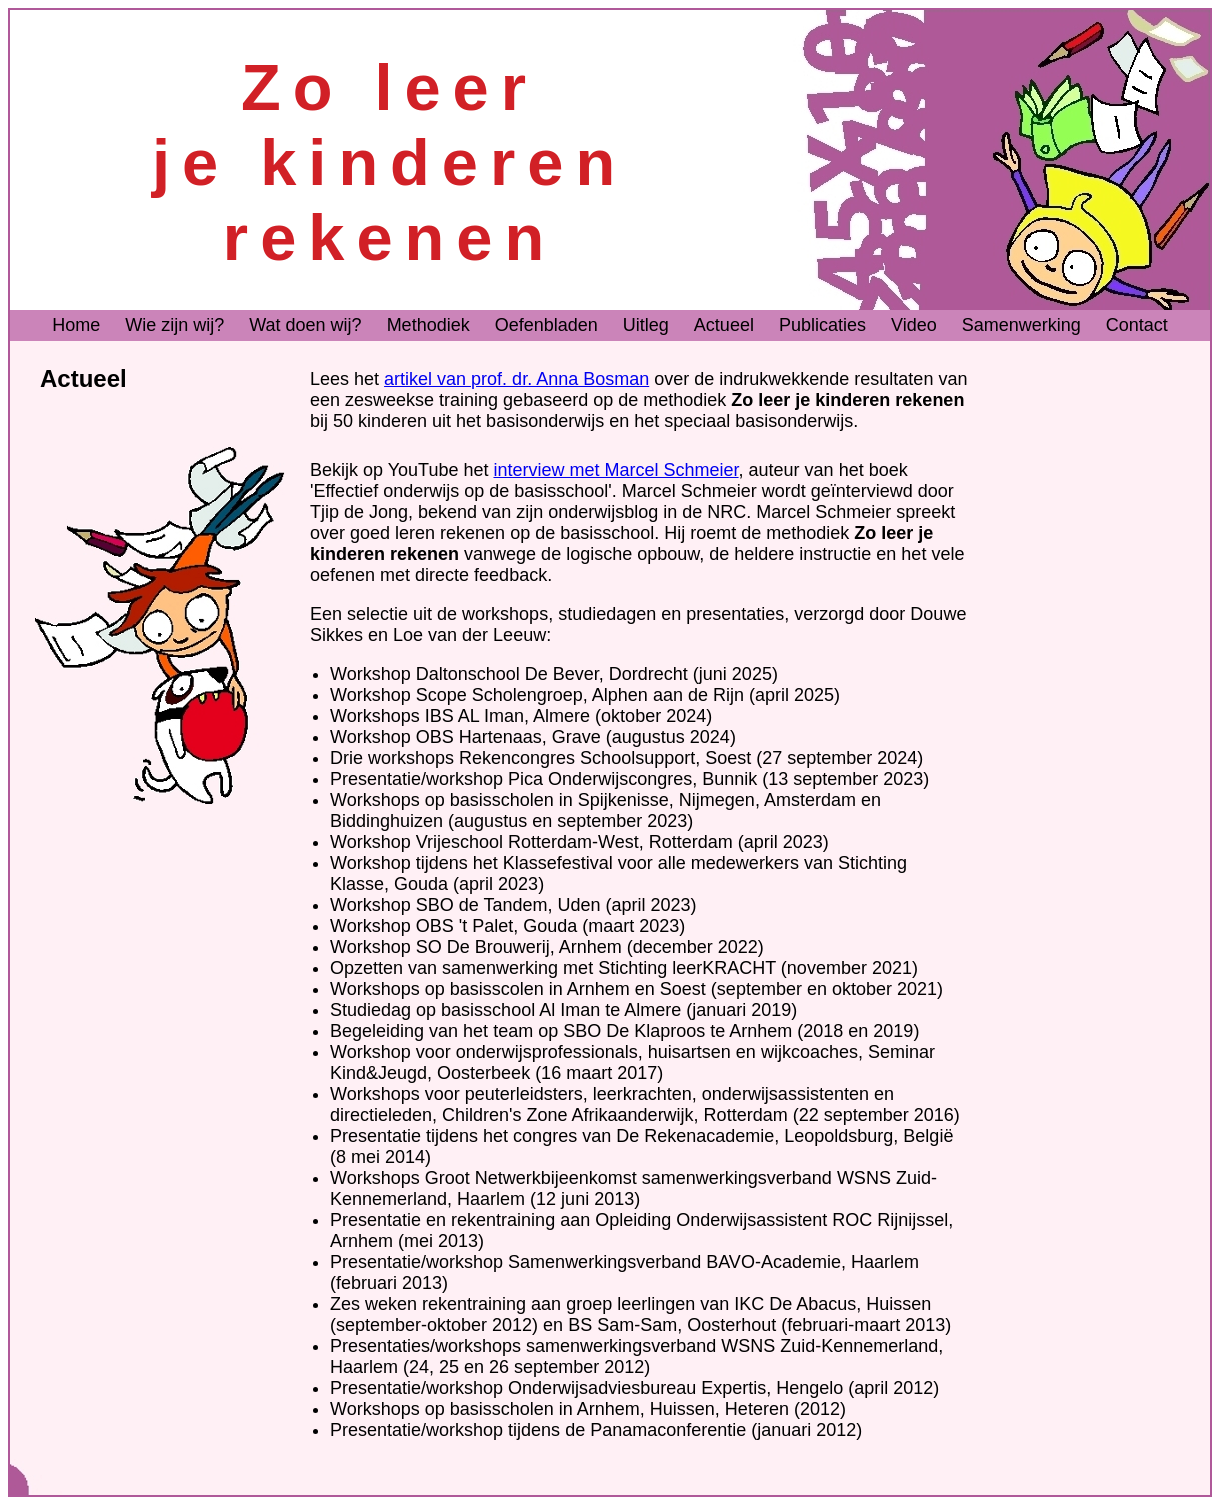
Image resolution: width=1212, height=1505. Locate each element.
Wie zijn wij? (174, 325)
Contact (1137, 325)
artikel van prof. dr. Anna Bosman (516, 379)
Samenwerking (1021, 325)
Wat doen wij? (305, 325)
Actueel (724, 325)
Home (76, 325)
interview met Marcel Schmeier (615, 470)
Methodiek (428, 325)
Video (914, 325)
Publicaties (822, 325)
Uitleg (646, 325)
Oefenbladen (546, 325)
